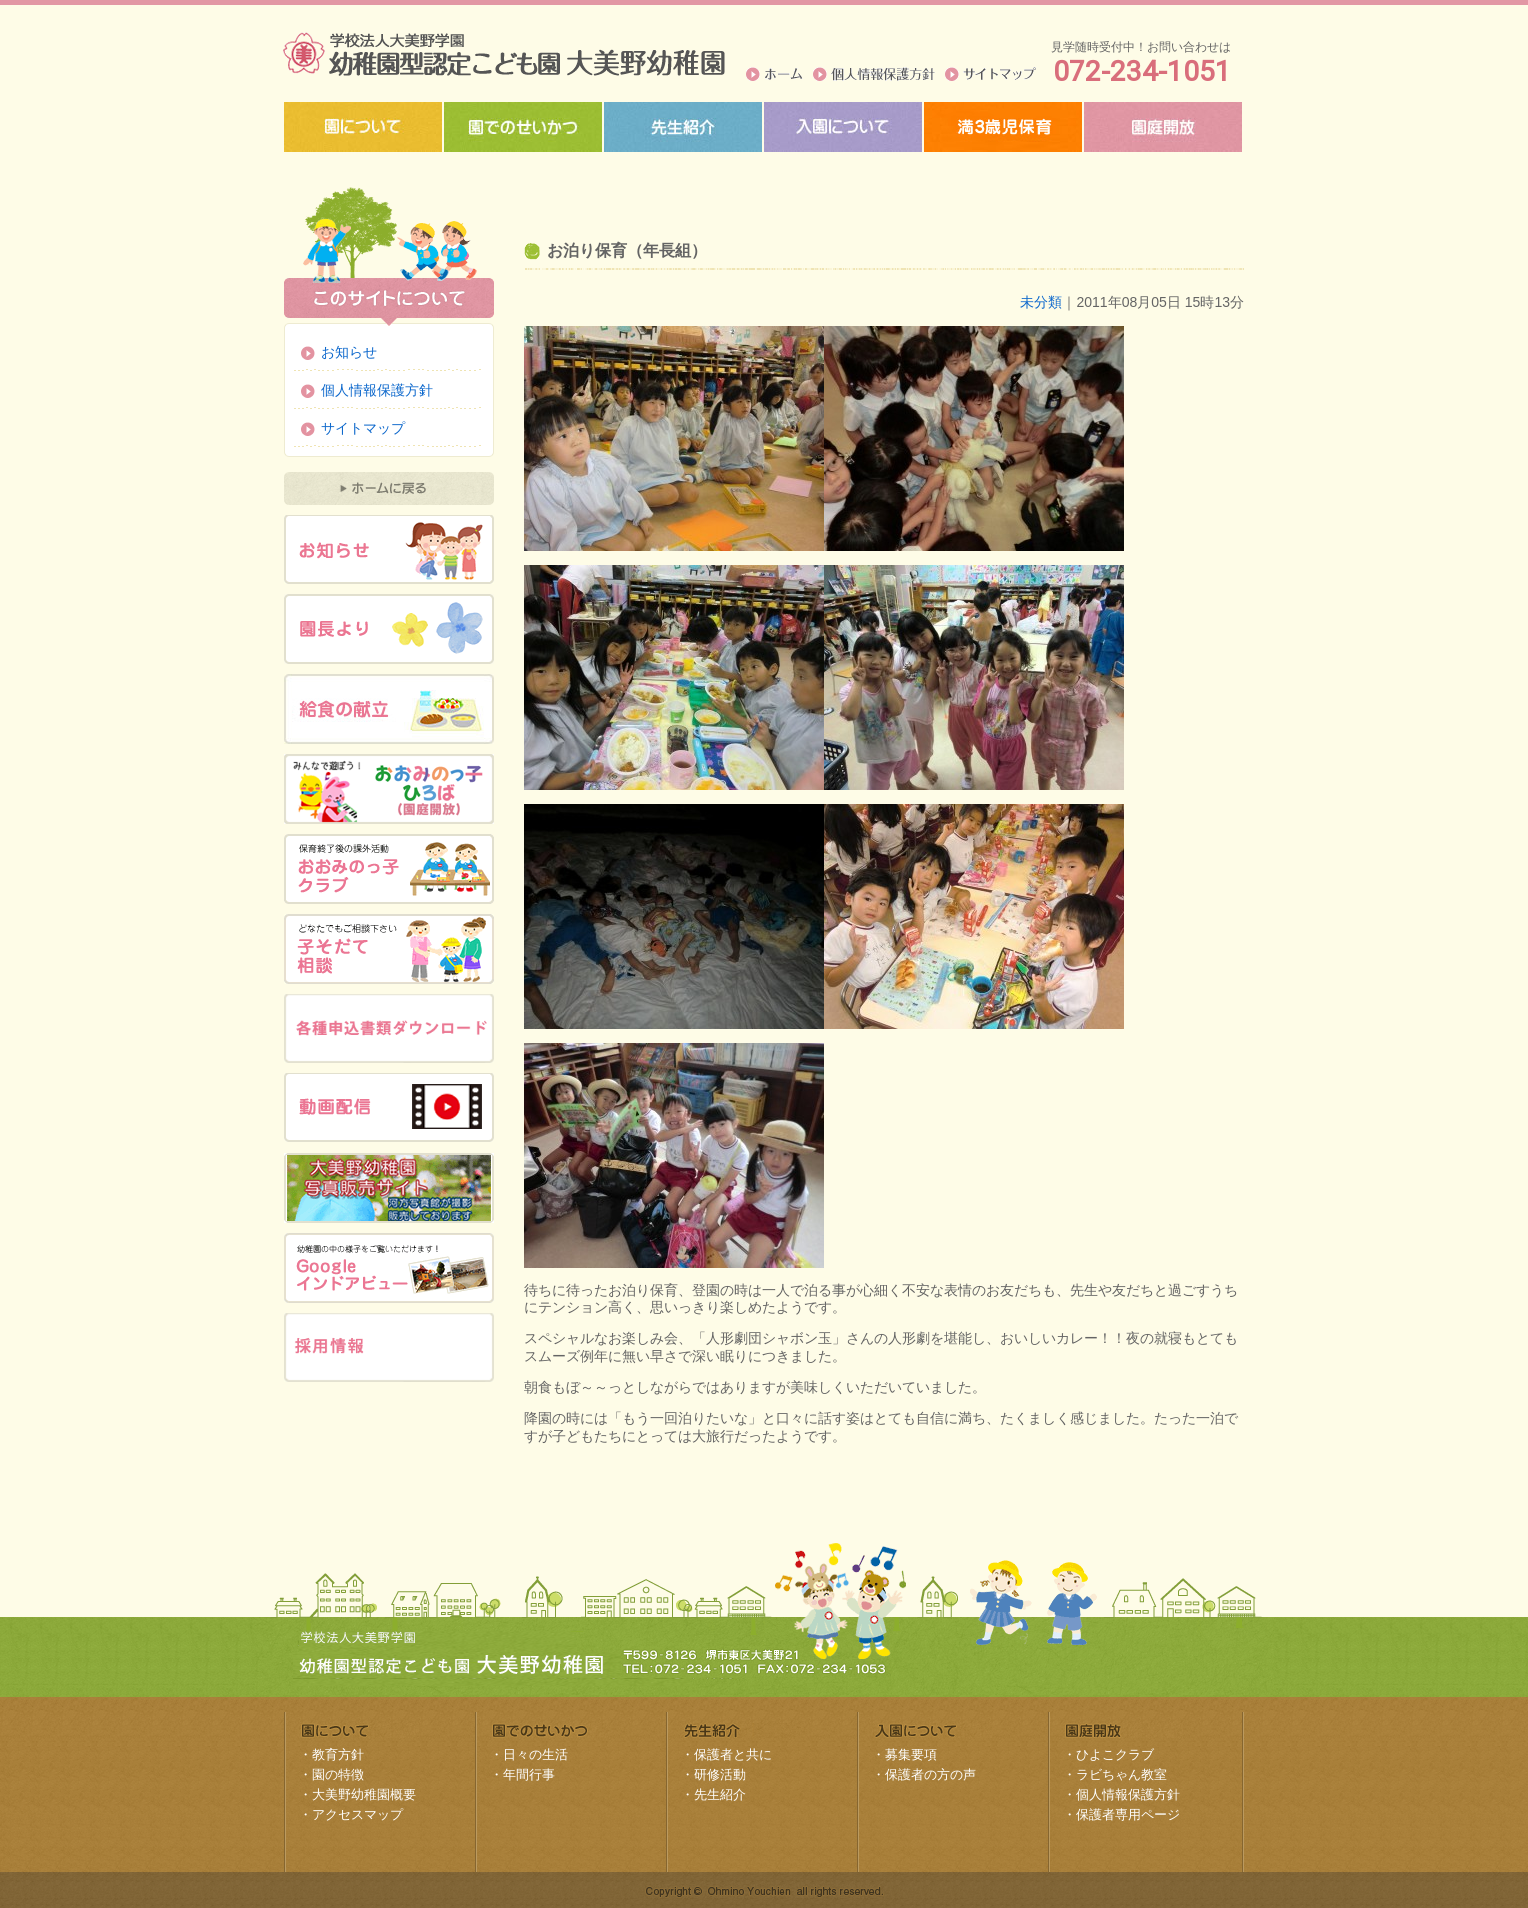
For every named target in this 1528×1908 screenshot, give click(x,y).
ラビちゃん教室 (1121, 1774)
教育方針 (338, 1754)
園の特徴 (338, 1774)
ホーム (774, 74)
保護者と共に (733, 1754)
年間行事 (529, 1774)
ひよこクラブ (1115, 1754)
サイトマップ (990, 74)
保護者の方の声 (930, 1774)
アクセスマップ (357, 1814)
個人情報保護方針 (874, 74)
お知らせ (349, 352)
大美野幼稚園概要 (364, 1794)
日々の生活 (535, 1754)
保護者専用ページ (1128, 1814)
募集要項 (911, 1754)
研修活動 (720, 1774)
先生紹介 (720, 1794)
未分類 (1041, 302)
